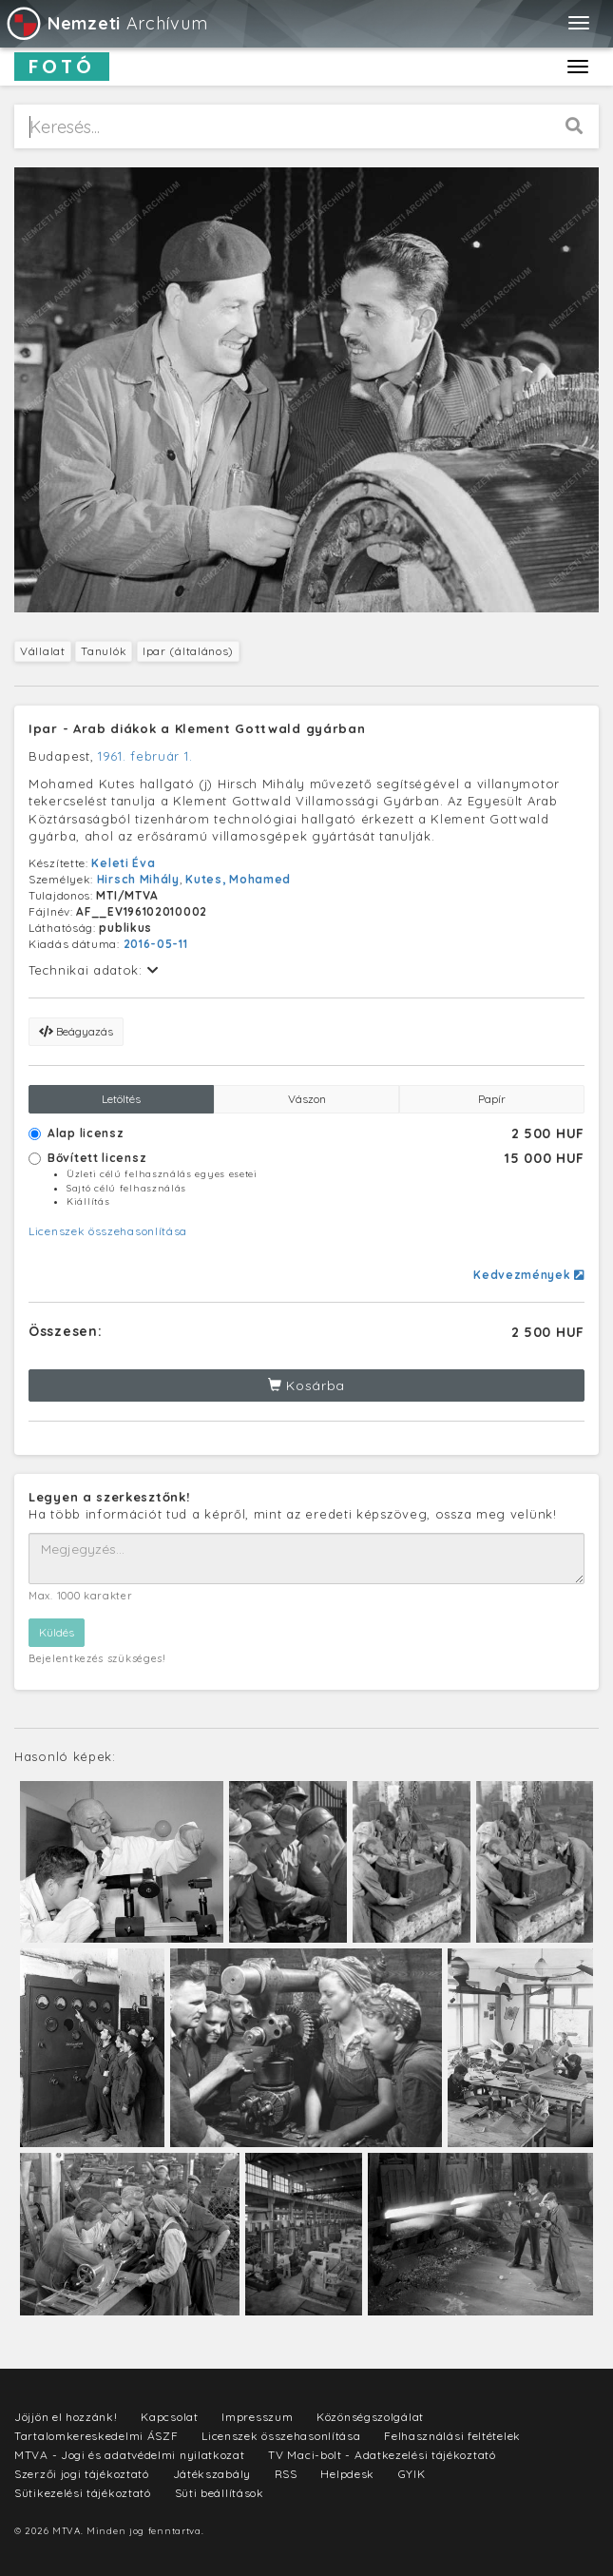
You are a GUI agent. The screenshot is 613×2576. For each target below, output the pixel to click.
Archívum (106, 23)
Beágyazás (76, 1031)
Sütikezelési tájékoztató (82, 2493)
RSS (286, 2474)
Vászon (307, 1099)
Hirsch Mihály (138, 879)
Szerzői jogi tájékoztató (81, 2474)
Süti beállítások (219, 2493)
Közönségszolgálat (370, 2417)
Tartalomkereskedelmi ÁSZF (96, 2436)
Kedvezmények (528, 1275)
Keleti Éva (123, 863)
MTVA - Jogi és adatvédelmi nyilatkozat (129, 2455)
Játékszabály (212, 2474)
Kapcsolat (169, 2417)
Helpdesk (347, 2474)
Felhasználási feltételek (452, 2436)
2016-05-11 (156, 944)
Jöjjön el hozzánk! (66, 2417)
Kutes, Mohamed (238, 879)
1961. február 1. (145, 756)
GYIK (412, 2474)
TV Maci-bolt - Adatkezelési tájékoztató (381, 2455)
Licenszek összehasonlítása (108, 1231)
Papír (492, 1099)
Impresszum (257, 2417)
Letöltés (121, 1099)
